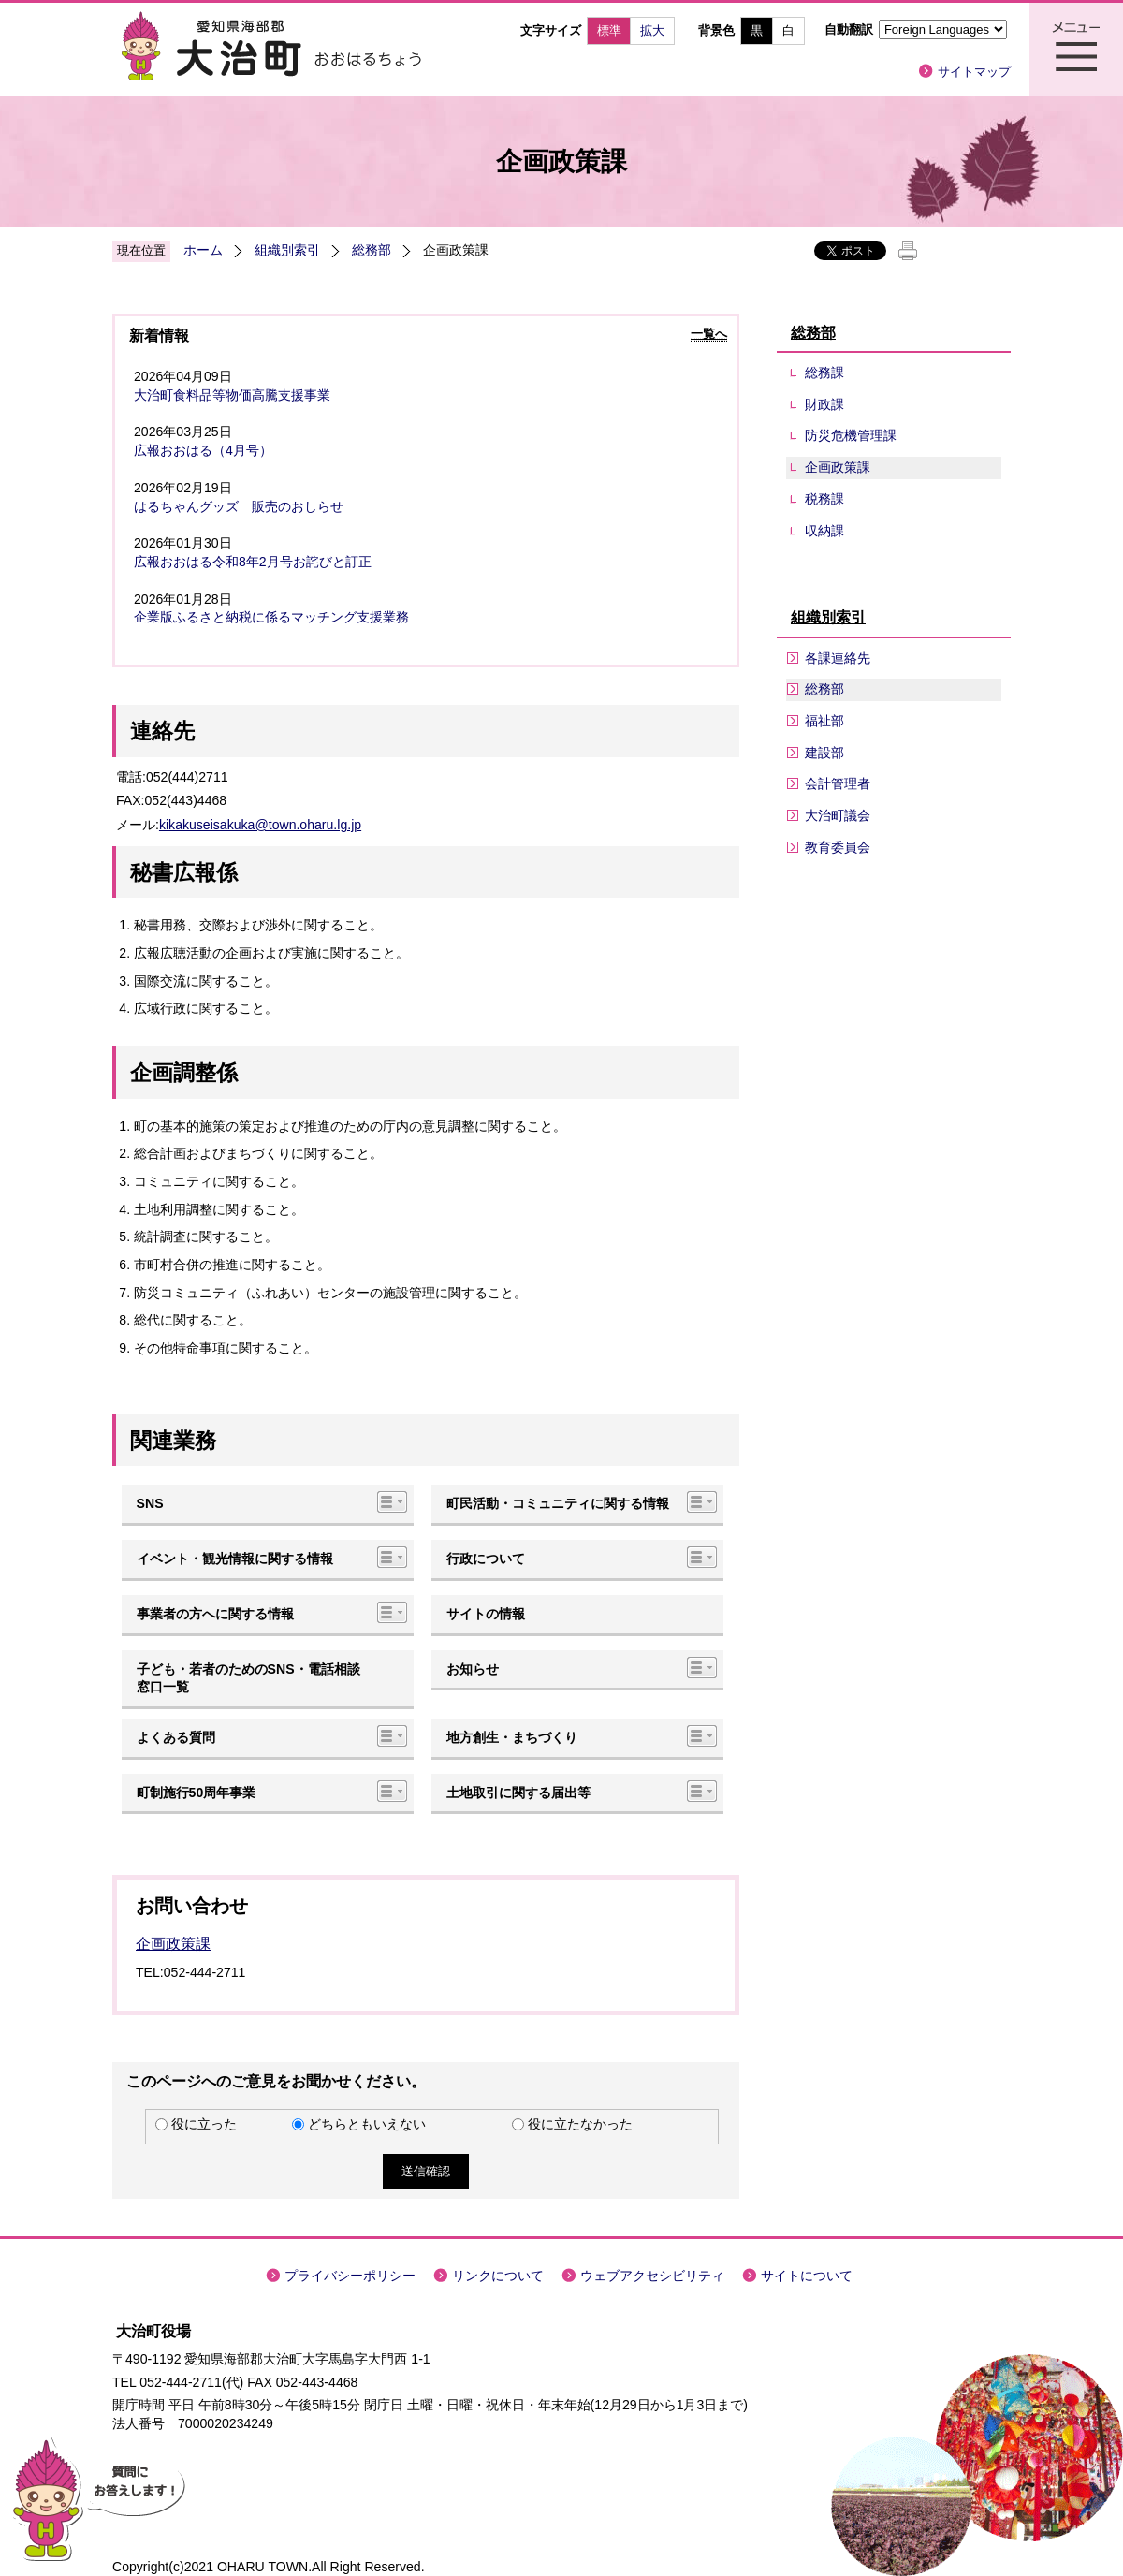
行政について (485, 1558)
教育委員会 (837, 847)
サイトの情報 (485, 1613)
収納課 (824, 530)
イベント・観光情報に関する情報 (235, 1558)
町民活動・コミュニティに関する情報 (557, 1503)
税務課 (824, 498)
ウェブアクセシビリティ (652, 2275)
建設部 (824, 752)
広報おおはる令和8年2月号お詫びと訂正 (253, 561)
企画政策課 (173, 1944)
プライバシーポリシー (350, 2275)
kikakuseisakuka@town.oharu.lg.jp (260, 824)
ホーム (203, 249)
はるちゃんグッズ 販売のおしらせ (238, 506)
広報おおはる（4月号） (203, 450)
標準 (609, 30)
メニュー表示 (1076, 49)
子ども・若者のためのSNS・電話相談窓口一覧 (248, 1678)
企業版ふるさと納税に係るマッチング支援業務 (271, 616)
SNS (150, 1503)
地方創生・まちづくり (511, 1737)
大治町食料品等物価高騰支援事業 (232, 395)
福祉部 (824, 720)
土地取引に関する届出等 (518, 1792)
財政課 (824, 404)
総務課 (824, 372)
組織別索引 (287, 249)
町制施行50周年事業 (196, 1792)
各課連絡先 (837, 658)
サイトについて (807, 2275)
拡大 (652, 30)
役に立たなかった (580, 2123)
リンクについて (498, 2275)
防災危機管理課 (851, 435)
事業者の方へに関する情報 (215, 1613)
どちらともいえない (367, 2123)
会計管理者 (837, 783)
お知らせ (472, 1668)
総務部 (371, 249)
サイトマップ (974, 72)
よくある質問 (176, 1737)
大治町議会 (837, 815)
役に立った (204, 2123)
